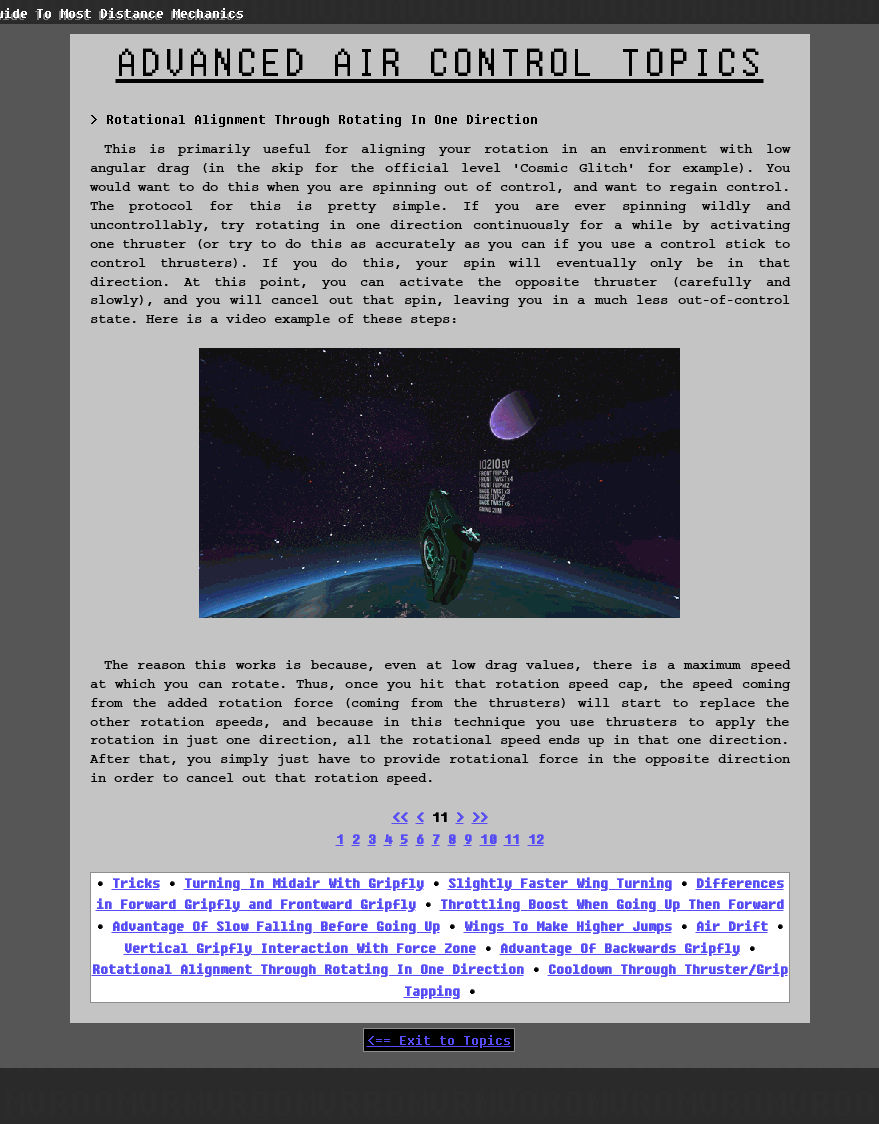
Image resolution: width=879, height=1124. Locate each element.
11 (512, 839)
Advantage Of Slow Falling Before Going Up (276, 926)
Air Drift (732, 926)
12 (536, 839)
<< (400, 817)
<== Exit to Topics (439, 1040)
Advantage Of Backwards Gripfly (620, 948)
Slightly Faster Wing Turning (560, 883)
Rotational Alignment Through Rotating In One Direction (308, 969)
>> (480, 817)
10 (488, 839)
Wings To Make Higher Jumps (568, 926)
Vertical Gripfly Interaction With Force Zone (300, 948)
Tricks (136, 883)
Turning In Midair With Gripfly (304, 883)
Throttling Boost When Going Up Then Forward (612, 904)
